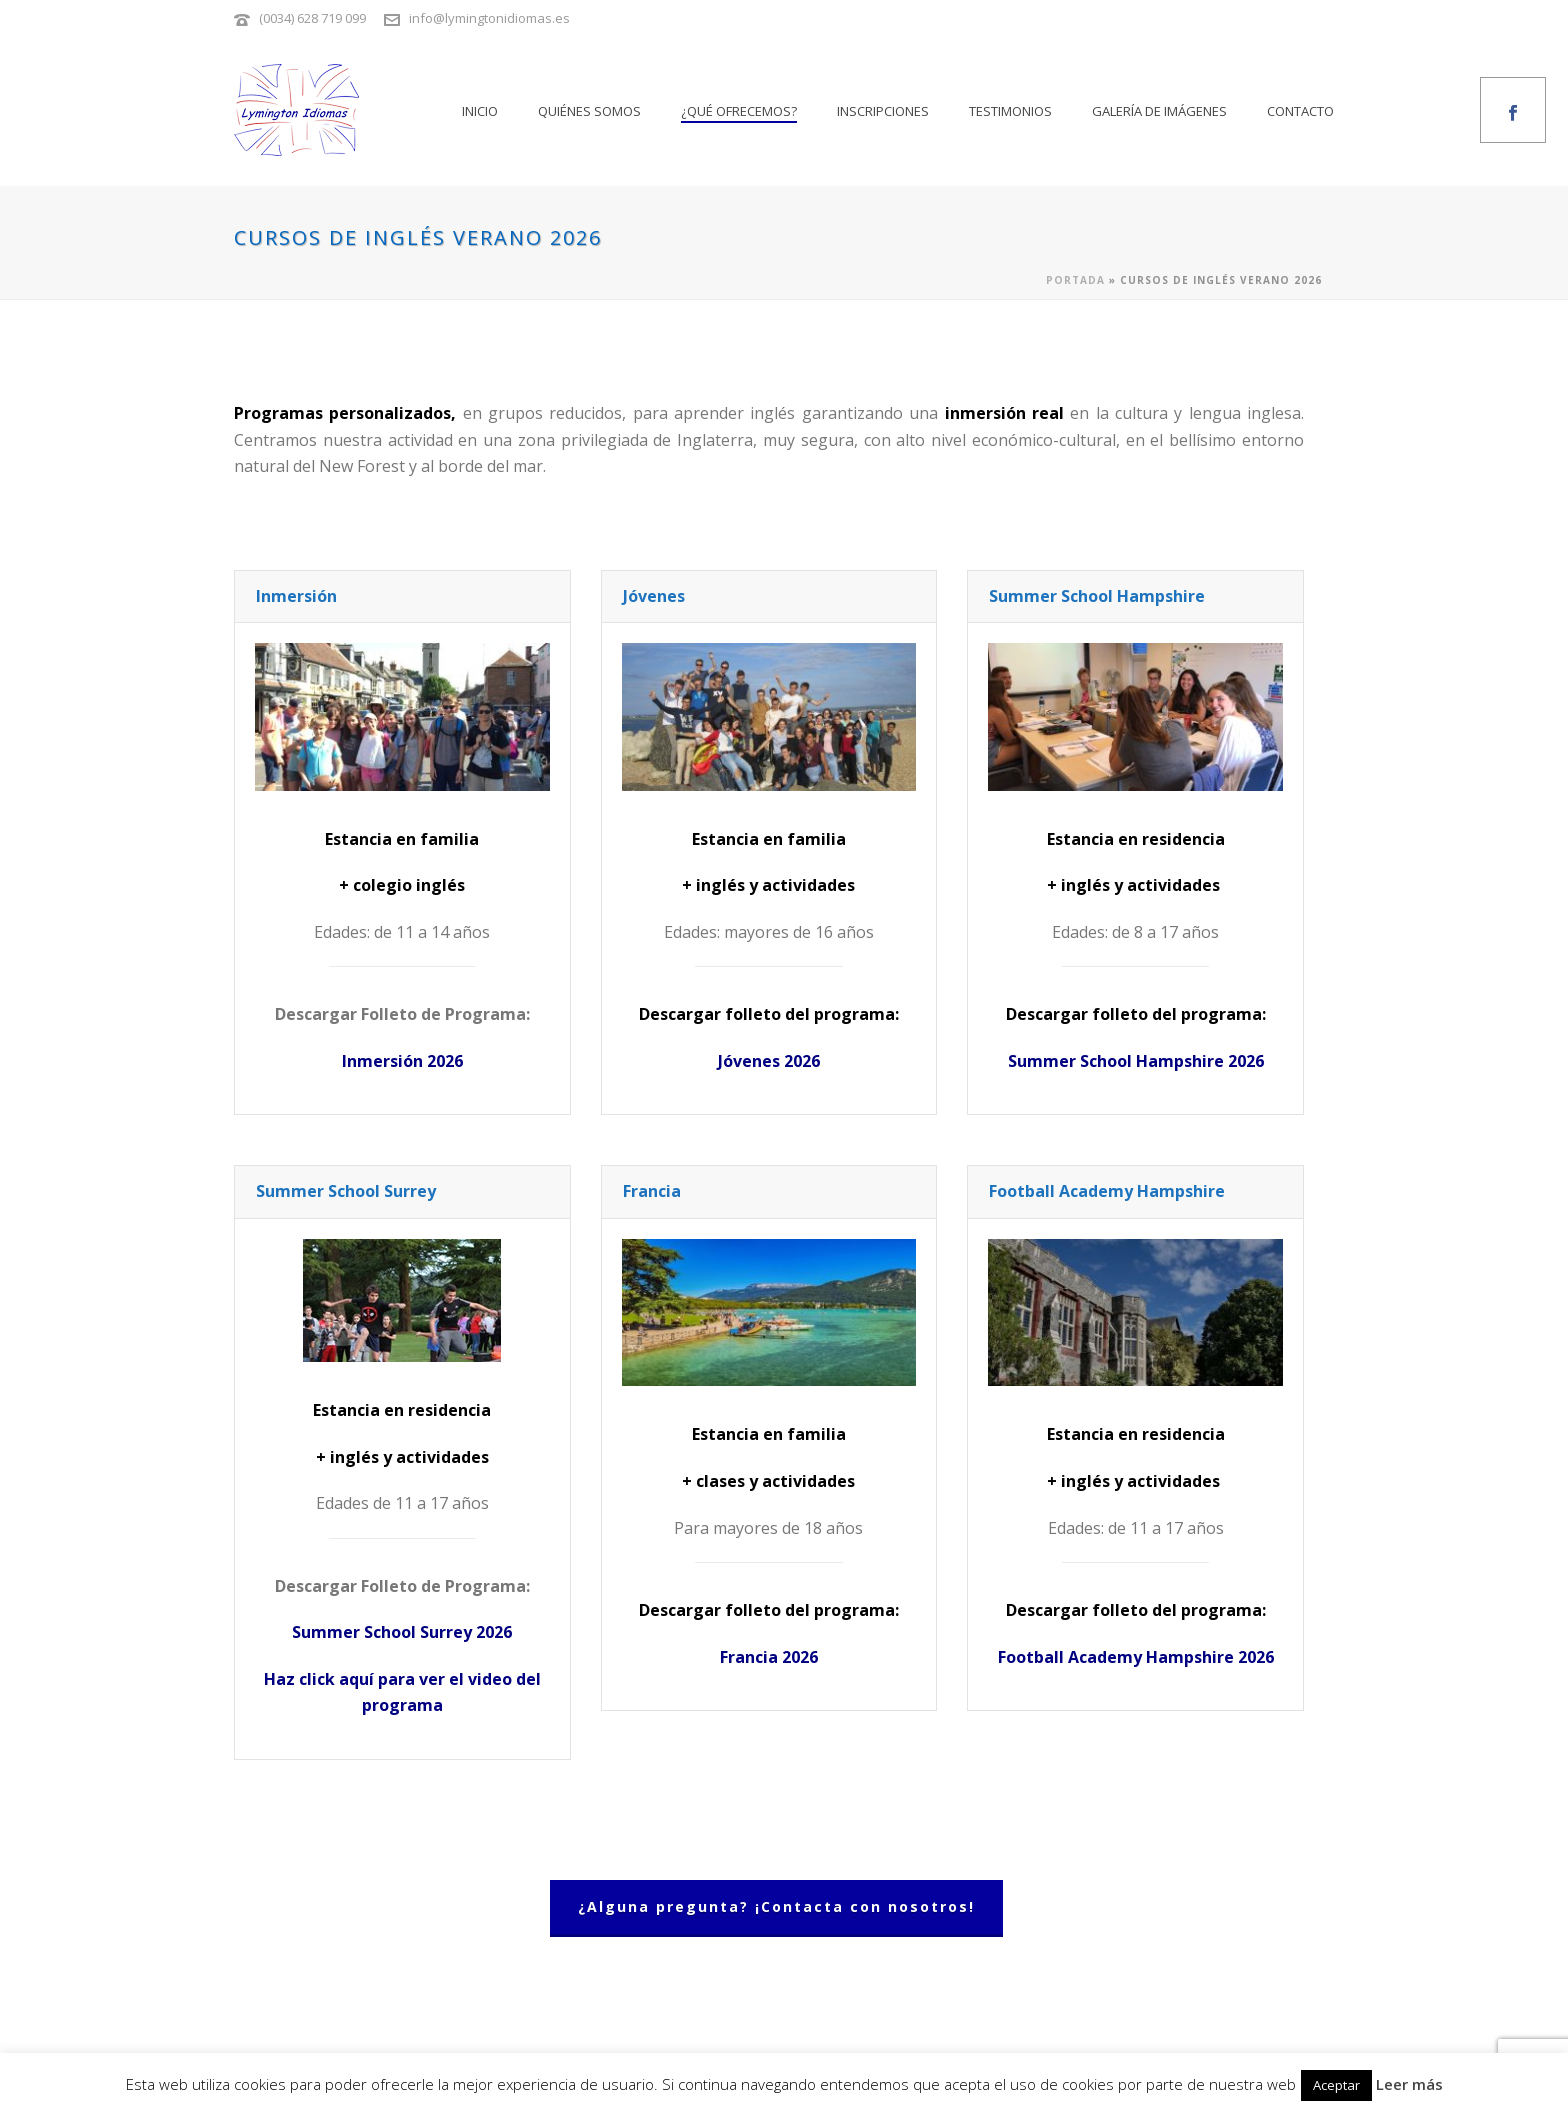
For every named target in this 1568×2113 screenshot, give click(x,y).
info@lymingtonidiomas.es (489, 18)
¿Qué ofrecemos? (739, 111)
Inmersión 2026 (402, 1061)
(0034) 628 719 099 (312, 18)
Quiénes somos (589, 111)
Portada (1075, 280)
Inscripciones (883, 111)
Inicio (480, 111)
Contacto (1300, 111)
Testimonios (1010, 111)
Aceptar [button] (1336, 2085)
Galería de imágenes (1159, 111)
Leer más (1409, 2084)
